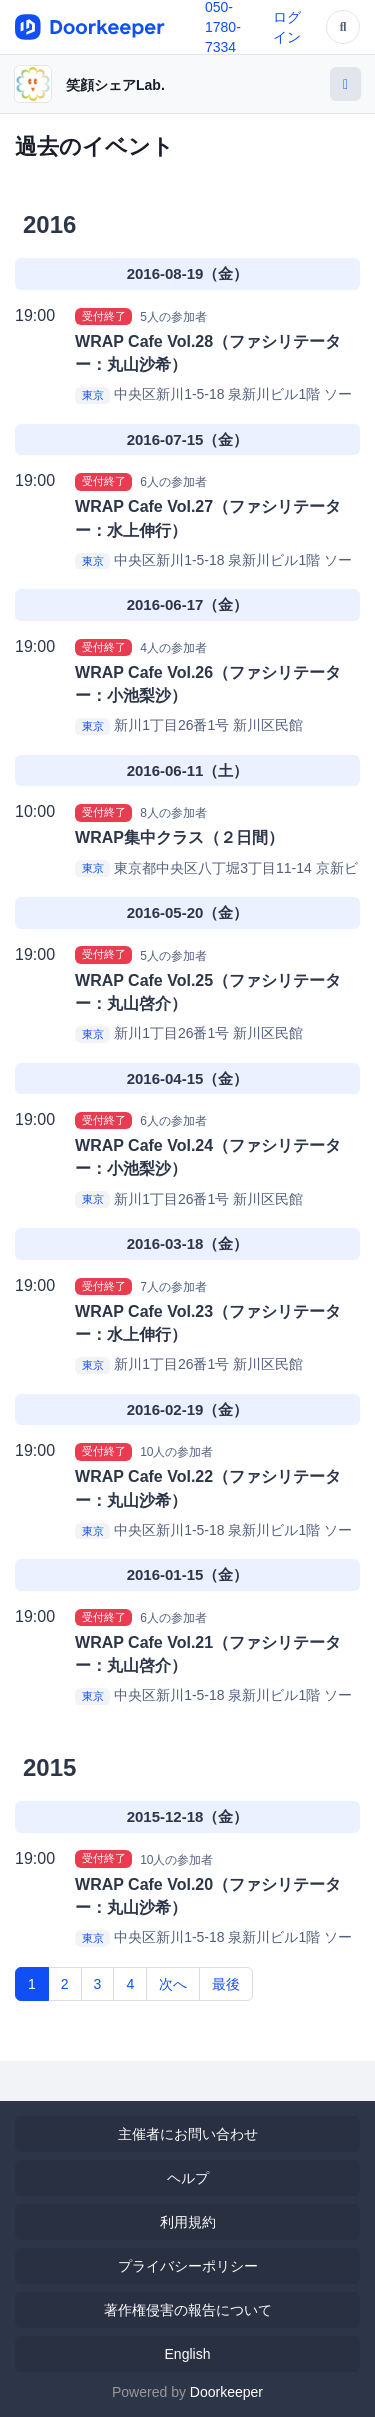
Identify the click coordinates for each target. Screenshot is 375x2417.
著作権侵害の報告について (188, 2310)
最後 (226, 1984)
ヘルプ (188, 2178)
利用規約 (188, 2222)
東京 (93, 395)
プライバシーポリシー (188, 2266)
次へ (173, 1984)
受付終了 (104, 316)
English (188, 2354)
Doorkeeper (226, 2392)
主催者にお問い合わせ (188, 2134)
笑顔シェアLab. (115, 85)
